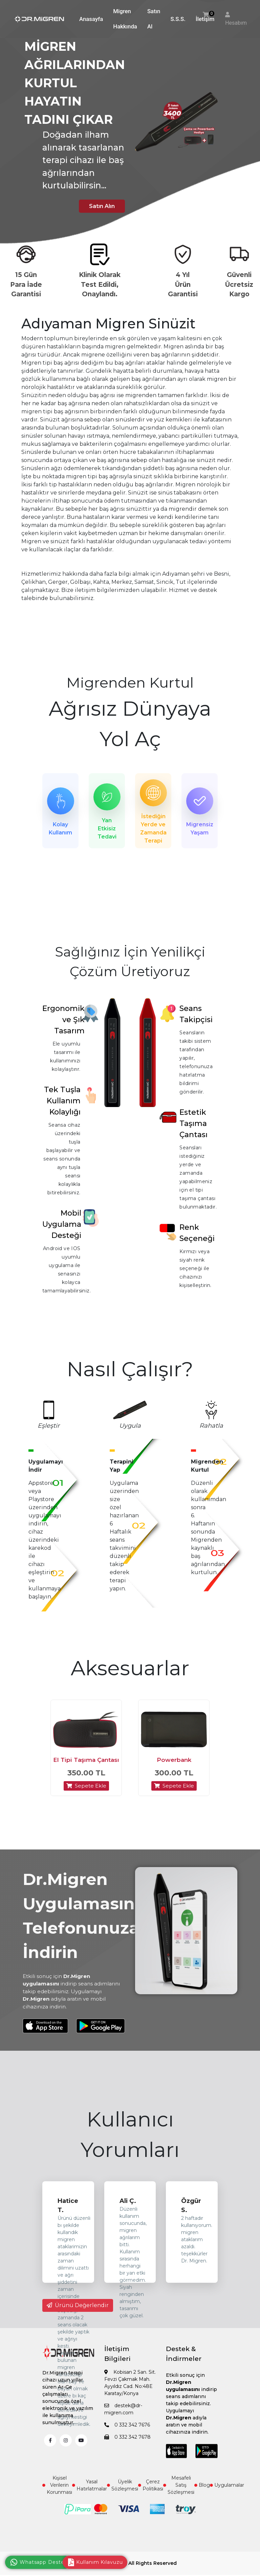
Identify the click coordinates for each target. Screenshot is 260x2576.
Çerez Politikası (150, 2496)
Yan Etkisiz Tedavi (107, 829)
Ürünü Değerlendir (78, 2316)
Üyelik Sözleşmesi (122, 2496)
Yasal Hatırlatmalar (89, 2496)
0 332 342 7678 (127, 2448)
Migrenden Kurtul (130, 682)
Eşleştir (49, 1429)
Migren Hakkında (125, 19)
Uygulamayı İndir (45, 1469)
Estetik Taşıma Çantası (193, 1127)
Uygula (130, 1429)
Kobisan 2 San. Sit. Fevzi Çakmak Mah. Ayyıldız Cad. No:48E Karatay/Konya (130, 2394)
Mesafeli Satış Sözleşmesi (178, 2496)
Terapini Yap (121, 1469)
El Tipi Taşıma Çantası (86, 1771)
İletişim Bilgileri (117, 2365)
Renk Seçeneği (197, 1236)
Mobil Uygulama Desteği (61, 1228)
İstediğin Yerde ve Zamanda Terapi (153, 829)
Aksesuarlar (130, 1671)
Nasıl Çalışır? (130, 1372)
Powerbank (174, 1771)
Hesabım (236, 23)
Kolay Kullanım (60, 829)
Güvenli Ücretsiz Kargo (239, 284)
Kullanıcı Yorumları (130, 2145)
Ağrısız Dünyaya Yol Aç (130, 723)
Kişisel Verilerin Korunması (57, 2496)
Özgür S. (191, 2216)
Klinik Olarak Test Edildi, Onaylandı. (100, 284)
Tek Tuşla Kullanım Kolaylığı (62, 1104)
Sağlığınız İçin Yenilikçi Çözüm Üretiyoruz (130, 965)
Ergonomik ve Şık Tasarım (63, 1023)
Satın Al (153, 19)
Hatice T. (68, 2216)
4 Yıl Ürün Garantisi (183, 284)
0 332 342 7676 (127, 2436)
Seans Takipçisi (196, 1018)
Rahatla (211, 1429)
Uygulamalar (227, 2496)
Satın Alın (96, 205)
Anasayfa (91, 19)
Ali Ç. (128, 2212)
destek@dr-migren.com (123, 2420)
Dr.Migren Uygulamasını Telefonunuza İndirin (81, 1927)
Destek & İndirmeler (183, 2365)
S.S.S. (177, 19)
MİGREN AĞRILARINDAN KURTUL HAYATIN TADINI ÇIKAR (74, 83)
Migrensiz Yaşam (199, 829)
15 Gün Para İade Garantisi (26, 284)
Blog (202, 2496)
